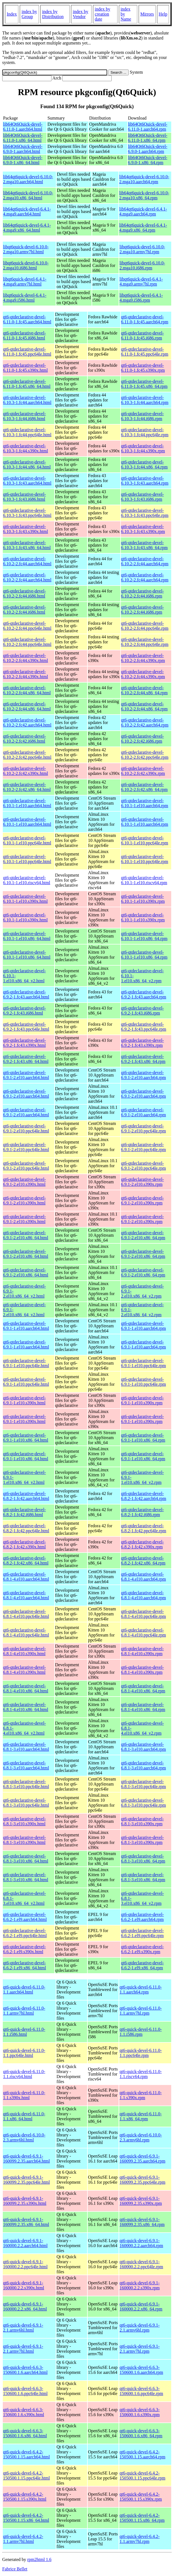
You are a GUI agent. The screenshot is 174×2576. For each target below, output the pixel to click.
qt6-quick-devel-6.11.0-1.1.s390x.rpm (140, 2095)
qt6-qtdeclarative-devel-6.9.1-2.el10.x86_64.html (25, 1235)
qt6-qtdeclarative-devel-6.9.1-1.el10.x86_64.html (25, 1437)
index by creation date (102, 14)
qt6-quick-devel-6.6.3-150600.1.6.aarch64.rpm (141, 2370)
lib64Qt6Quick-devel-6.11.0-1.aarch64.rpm (147, 127)
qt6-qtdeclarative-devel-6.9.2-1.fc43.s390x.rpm (142, 1043)
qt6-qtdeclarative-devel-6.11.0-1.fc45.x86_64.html (27, 384)
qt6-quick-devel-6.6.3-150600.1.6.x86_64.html (25, 2433)
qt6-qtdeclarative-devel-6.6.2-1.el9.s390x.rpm (142, 1949)
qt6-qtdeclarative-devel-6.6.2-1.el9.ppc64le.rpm (142, 1933)
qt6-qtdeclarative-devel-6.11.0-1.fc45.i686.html (24, 335)
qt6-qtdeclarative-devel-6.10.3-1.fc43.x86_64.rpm (144, 545)
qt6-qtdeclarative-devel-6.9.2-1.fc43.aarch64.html (26, 994)
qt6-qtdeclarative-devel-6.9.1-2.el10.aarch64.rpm (143, 1075)
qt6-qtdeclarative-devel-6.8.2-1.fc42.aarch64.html (26, 1496)
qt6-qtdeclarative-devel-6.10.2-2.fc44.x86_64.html (27, 690)
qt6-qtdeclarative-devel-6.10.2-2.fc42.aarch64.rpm (144, 722)
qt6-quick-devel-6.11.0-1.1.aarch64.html (24, 1989)
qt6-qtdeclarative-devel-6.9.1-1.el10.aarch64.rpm (143, 1326)
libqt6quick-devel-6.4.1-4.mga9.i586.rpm (141, 298)
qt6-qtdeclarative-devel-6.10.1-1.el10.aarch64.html (27, 803)
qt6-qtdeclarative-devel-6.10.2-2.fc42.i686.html (24, 738)
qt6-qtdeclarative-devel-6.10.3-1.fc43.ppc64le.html (27, 513)
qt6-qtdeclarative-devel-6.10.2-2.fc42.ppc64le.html (27, 755)
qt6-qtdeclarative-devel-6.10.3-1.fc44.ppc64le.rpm (144, 432)
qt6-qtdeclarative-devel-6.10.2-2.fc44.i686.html (24, 593)
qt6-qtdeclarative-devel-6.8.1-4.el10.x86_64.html (25, 1688)
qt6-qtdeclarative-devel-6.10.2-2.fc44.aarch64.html (27, 561)
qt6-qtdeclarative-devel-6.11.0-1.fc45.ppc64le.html (27, 351)
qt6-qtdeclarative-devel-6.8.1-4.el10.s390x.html (24, 1651)
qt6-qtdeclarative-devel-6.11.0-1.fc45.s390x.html (25, 368)
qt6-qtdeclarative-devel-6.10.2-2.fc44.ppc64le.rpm (144, 626)
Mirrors (147, 14)
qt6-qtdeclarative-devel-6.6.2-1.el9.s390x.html (24, 1949)
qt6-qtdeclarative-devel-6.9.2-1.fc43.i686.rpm (142, 1010)
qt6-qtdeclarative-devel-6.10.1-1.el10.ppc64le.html (27, 840)
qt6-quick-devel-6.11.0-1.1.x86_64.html (24, 2116)
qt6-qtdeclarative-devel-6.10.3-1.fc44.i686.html (24, 416)
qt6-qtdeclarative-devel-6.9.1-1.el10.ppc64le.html (26, 1363)
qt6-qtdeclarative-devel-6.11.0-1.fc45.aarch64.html (27, 319)
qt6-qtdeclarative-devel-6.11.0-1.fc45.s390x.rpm (143, 368)
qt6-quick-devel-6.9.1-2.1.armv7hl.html (23, 2349)
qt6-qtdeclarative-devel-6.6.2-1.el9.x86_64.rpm (142, 1965)
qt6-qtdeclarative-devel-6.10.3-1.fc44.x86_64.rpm (144, 464)
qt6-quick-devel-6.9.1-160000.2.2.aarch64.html (25, 2243)
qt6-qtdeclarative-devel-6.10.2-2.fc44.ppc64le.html (27, 626)
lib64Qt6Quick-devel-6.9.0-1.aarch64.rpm (147, 149)
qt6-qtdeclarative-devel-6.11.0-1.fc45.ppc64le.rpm (144, 351)
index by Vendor (80, 14)
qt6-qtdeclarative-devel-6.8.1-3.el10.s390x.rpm (142, 1821)
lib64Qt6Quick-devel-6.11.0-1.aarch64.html (22, 127)
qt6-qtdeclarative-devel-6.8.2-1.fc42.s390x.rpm (142, 1544)
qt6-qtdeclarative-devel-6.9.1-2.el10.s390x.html (24, 1182)
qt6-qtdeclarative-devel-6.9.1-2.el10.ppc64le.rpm (143, 1128)
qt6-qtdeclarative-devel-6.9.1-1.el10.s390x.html (24, 1400)
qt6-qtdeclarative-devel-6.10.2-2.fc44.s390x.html (25, 658)
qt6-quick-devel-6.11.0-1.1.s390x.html (24, 2095)
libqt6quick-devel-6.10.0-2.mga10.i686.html (26, 265)
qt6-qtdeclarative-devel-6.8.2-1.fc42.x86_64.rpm (143, 1560)
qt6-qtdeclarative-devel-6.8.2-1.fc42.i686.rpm (142, 1512)
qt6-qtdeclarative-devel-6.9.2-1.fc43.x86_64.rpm (143, 1059)
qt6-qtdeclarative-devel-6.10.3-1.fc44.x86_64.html (27, 464)
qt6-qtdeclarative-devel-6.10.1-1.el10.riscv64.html (26, 880)
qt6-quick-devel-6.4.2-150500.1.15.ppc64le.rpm (142, 2475)
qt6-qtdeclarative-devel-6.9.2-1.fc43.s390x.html (24, 1043)
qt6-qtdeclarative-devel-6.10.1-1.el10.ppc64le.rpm (144, 840)
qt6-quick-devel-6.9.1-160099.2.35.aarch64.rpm (142, 2158)
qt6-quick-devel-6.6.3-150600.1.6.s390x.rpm (139, 2412)
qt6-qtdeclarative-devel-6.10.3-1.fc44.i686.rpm (142, 416)
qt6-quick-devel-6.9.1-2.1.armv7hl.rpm (139, 2349)
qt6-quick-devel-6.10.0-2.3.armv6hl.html (24, 2137)
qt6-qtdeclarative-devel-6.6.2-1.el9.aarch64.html (25, 1917)
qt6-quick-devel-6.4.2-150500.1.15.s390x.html (24, 2496)
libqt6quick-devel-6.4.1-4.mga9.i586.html (24, 298)
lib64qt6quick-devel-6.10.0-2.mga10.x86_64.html (28, 195)
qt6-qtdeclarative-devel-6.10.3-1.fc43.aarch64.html (27, 480)
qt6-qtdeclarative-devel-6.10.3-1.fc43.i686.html (24, 497)
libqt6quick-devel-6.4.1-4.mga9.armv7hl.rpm (141, 281)
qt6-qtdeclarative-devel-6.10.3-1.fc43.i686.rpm (142, 497)
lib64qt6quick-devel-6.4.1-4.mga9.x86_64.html (27, 227)
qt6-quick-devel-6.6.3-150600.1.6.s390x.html (23, 2412)
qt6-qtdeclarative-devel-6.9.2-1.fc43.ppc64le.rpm (143, 1027)
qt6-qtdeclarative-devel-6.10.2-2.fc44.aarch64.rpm (144, 561)
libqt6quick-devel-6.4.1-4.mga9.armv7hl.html (24, 281)
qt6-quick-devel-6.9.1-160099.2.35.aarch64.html (26, 2158)
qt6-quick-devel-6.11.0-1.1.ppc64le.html (24, 2053)
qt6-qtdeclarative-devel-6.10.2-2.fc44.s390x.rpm (143, 658)
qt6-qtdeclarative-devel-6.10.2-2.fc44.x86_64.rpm (144, 690)
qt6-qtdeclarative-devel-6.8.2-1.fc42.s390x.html (24, 1544)
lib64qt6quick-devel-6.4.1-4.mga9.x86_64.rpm (143, 227)
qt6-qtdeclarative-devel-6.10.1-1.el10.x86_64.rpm (144, 936)
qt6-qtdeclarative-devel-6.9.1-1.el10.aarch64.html (26, 1326)
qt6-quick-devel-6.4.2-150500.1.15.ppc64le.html (26, 2475)
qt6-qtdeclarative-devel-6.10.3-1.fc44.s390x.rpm (143, 448)
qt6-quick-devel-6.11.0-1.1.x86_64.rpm (140, 2116)
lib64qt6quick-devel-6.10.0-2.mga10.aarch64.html (28, 179)
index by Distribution (52, 14)
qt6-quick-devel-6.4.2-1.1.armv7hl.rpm (139, 2539)
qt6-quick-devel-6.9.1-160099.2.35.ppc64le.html (26, 2180)
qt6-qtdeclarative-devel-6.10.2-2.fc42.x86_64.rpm (144, 787)
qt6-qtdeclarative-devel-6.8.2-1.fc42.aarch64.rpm (143, 1496)
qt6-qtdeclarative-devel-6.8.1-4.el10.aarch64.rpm (143, 1576)
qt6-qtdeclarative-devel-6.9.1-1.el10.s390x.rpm (142, 1400)
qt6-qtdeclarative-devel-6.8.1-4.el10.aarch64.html (26, 1576)
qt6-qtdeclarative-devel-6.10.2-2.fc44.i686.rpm (142, 593)
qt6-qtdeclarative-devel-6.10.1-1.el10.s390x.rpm (143, 899)
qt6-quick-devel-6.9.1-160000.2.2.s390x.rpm (139, 2285)
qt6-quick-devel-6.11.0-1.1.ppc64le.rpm (140, 2053)
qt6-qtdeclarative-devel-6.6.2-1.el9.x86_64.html (24, 1965)
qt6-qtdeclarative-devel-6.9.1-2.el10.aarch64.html (26, 1075)
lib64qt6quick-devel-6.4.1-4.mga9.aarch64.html (27, 211)
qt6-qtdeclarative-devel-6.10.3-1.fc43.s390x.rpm (143, 529)
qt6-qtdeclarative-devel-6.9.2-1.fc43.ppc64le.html (26, 1027)
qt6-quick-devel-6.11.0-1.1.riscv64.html (24, 2074)
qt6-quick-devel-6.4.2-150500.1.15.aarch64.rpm (142, 2454)
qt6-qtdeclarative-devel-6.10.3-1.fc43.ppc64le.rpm (144, 513)
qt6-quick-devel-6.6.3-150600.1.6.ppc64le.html (25, 2391)
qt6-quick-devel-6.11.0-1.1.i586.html (24, 2032)
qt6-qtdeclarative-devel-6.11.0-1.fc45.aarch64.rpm (144, 319)
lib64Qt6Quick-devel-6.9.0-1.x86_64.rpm (147, 160)
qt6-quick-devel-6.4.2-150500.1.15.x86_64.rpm (142, 2518)
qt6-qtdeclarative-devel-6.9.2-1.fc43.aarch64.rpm (143, 994)
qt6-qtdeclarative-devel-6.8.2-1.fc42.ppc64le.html (26, 1528)
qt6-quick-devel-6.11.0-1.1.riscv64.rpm (140, 2074)
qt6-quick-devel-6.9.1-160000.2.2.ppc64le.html (25, 2264)
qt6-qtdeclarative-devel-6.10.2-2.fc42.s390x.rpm (143, 771)
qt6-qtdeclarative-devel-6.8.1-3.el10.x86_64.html (25, 1858)
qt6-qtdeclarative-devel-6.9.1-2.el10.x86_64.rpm (143, 1235)
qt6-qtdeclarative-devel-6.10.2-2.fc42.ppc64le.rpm (144, 755)
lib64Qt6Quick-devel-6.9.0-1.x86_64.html (22, 160)
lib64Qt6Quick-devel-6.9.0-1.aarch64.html (22, 149)
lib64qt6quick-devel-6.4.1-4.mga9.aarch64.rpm (143, 211)
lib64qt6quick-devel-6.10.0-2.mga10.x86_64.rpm (144, 195)
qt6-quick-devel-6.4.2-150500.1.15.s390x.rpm (140, 2496)
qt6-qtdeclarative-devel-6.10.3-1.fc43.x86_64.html (27, 545)
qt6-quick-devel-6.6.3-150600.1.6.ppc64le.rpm (141, 2391)
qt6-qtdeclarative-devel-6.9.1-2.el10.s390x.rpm (142, 1182)
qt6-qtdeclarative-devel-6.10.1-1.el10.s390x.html (25, 899)
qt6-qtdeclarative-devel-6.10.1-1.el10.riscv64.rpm (144, 880)
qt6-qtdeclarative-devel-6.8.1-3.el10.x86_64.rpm (143, 1858)
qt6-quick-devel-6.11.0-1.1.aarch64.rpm (140, 1989)
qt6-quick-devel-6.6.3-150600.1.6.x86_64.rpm (140, 2433)
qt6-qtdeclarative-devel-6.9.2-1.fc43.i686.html (24, 1010)
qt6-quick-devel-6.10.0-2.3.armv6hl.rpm (140, 2137)
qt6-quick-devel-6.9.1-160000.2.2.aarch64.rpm (141, 2243)
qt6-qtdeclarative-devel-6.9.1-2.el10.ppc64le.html (26, 1128)
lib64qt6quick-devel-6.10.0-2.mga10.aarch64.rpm (144, 179)
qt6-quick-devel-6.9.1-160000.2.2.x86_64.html (25, 2306)
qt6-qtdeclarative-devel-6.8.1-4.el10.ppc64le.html (26, 1614)
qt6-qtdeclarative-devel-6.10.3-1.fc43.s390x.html (25, 529)
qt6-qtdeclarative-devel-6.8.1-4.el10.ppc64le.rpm (143, 1614)
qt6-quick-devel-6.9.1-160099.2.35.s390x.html (24, 2201)
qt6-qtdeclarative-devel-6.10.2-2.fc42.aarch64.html (27, 722)
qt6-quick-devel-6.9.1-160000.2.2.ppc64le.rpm (141, 2264)
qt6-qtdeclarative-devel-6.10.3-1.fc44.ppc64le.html (27, 432)
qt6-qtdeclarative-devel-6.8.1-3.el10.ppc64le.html (26, 1784)
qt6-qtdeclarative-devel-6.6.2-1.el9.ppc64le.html (25, 1933)
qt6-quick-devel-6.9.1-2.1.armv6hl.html (23, 2327)
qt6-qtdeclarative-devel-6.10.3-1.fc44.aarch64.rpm (144, 400)
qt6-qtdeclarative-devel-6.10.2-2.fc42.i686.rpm (142, 738)
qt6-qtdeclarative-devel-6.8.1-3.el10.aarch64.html (26, 1747)
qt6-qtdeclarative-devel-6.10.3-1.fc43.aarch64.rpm (144, 480)
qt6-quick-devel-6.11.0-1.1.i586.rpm (140, 2032)
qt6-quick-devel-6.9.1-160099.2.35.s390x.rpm (140, 2201)
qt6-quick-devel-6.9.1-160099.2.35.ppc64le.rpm (142, 2180)
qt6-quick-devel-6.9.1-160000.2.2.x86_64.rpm (140, 2306)
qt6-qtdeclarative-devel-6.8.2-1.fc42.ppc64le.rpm (143, 1528)
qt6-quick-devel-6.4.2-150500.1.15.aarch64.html (26, 2454)
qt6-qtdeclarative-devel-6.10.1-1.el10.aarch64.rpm (144, 803)
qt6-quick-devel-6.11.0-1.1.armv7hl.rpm (140, 2010)
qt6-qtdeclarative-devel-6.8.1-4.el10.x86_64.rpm (143, 1688)
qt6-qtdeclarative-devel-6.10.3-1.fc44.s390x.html (25, 448)
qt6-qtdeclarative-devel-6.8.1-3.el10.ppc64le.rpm (143, 1784)
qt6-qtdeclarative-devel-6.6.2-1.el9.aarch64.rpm (142, 1917)
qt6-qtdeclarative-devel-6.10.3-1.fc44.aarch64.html (27, 400)
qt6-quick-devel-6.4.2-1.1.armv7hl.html (23, 2539)
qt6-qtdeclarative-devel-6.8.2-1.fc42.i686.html (24, 1512)
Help (163, 14)
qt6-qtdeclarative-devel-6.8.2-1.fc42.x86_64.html (25, 1560)
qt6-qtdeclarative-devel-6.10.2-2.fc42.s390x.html (25, 771)
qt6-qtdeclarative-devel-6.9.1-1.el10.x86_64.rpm (143, 1437)
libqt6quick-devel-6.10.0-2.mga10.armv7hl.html (26, 249)
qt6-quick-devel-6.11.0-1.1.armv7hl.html (24, 2010)
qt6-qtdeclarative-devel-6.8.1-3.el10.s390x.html (24, 1821)
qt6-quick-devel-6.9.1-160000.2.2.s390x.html (23, 2285)
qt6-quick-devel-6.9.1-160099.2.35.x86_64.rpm (142, 2222)
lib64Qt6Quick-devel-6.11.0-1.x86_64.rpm (147, 138)
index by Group (29, 14)
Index (12, 14)
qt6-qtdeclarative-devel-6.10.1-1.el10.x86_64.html (26, 936)
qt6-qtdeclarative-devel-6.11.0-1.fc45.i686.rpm (142, 335)
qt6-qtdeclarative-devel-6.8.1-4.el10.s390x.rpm (142, 1651)
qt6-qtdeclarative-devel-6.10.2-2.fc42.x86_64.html (27, 787)
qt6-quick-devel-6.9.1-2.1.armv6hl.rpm (139, 2327)
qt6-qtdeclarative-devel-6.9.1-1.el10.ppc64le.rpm (143, 1363)
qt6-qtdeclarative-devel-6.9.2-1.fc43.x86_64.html (25, 1059)
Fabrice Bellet (14, 2569)
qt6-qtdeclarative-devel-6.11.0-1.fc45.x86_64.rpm (144, 384)
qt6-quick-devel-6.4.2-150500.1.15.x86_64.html (26, 2518)
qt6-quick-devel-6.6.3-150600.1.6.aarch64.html (25, 2370)
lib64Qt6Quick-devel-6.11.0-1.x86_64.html (22, 138)
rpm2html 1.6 (39, 2559)
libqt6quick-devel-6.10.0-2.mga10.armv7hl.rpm (142, 249)
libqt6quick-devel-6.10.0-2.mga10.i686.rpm (142, 265)
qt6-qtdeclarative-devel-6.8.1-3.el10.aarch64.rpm (143, 1747)
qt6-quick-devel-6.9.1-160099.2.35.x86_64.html (26, 2222)
